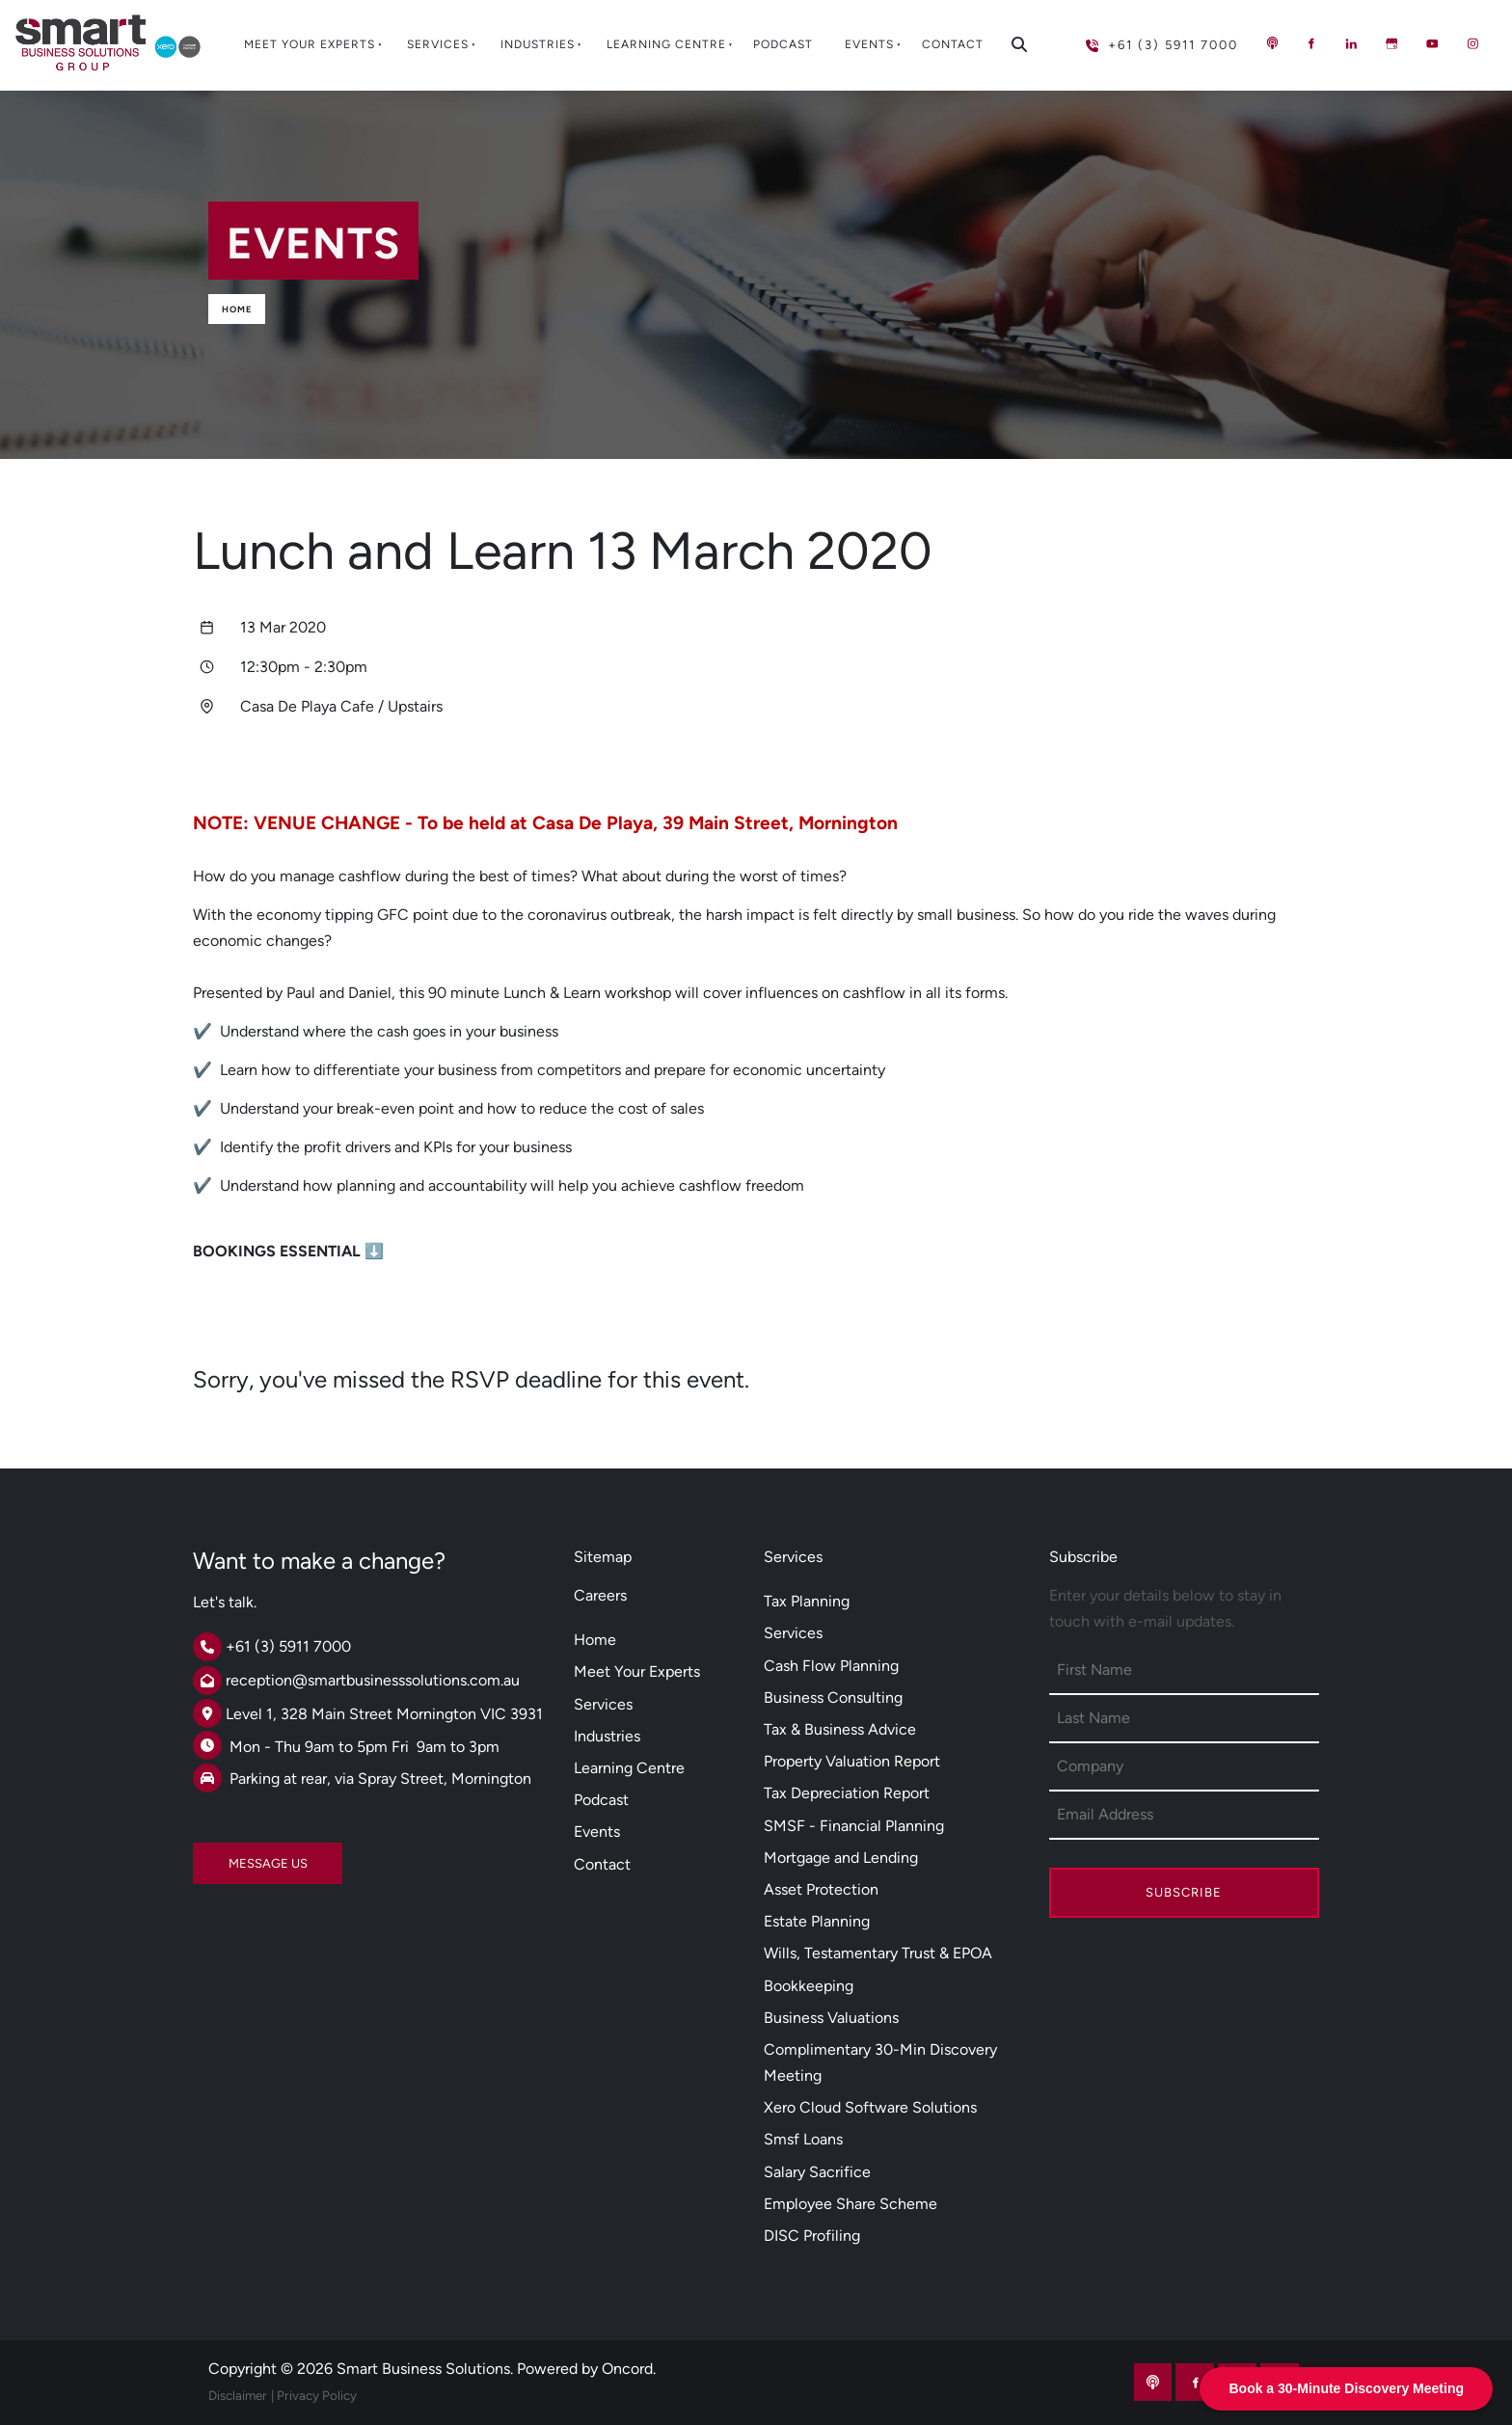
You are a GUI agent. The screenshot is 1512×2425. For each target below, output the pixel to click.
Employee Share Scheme (850, 2204)
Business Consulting (833, 1697)
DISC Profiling (812, 2235)
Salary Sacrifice (817, 2172)
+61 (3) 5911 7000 (1131, 37)
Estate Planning (817, 1921)
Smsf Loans (803, 2139)
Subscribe (1184, 1892)
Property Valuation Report (852, 1761)
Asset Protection (821, 1889)
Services (438, 44)
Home (237, 309)
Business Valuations (831, 2017)
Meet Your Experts (309, 44)
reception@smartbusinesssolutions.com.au (373, 1680)
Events (869, 44)
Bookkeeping (808, 1986)
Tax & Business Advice (840, 1729)
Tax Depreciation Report (847, 1793)
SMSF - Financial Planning (854, 1826)
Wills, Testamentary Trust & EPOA (878, 1953)
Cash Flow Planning (831, 1666)
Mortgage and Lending (841, 1857)
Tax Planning (807, 1601)
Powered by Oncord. (586, 2368)
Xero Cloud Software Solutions (870, 2107)
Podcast (783, 44)
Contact (953, 44)
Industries (537, 44)
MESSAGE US (232, 1855)
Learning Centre (666, 44)
